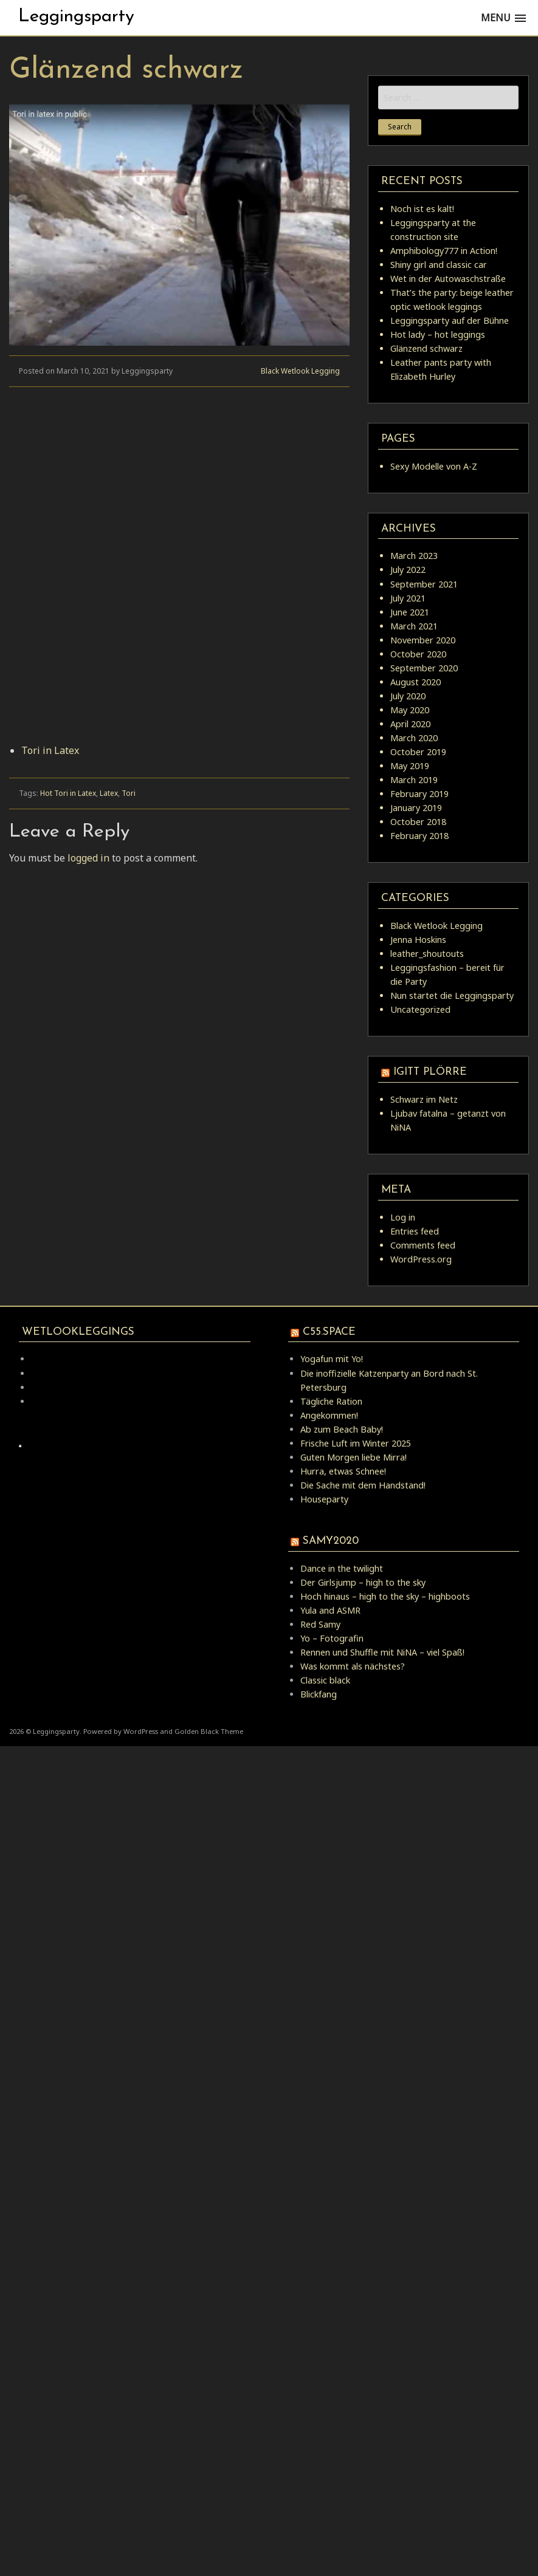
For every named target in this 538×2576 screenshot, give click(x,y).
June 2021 (409, 612)
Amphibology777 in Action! (443, 250)
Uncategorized (420, 1009)
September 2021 (424, 584)
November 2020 (422, 640)
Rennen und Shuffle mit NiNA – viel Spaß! (382, 1652)
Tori (129, 793)
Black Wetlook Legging (300, 371)
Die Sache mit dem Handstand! (363, 1485)
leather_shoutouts (427, 953)
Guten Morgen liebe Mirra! (353, 1457)
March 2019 (414, 780)
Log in (402, 1217)
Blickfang (318, 1694)
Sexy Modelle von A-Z (433, 466)
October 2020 (418, 654)
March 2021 (414, 626)
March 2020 (414, 738)
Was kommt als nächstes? (352, 1666)
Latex (109, 793)
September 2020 (424, 668)
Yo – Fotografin (332, 1638)
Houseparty (324, 1499)
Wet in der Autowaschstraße (448, 278)
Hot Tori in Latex (68, 793)
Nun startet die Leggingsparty (452, 995)
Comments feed (422, 1245)
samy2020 (331, 1541)
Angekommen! (329, 1415)
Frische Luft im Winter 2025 (355, 1443)
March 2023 (414, 555)
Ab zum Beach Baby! (341, 1429)
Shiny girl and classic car (438, 264)
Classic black (325, 1680)
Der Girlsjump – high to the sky (363, 1582)
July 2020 (408, 696)
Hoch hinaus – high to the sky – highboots (385, 1596)
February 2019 (419, 794)
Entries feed (414, 1231)
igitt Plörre (430, 1072)
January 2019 (416, 808)
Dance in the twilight (341, 1568)
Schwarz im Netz (424, 1099)
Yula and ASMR (330, 1610)
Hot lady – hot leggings (437, 334)
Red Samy (320, 1624)
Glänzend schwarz (426, 348)
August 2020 (415, 682)
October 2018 (418, 821)
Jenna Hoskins (418, 939)
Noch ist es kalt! (422, 208)
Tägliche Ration (331, 1401)
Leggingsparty (76, 16)
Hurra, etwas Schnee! (343, 1471)
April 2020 (410, 724)
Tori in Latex (50, 750)
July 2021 (408, 598)
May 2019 (409, 766)
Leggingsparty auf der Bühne (449, 320)
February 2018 (419, 835)
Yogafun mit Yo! (331, 1359)
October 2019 (418, 752)
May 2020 (409, 710)
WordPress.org (421, 1259)
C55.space (329, 1332)
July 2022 (408, 569)
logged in (88, 858)
